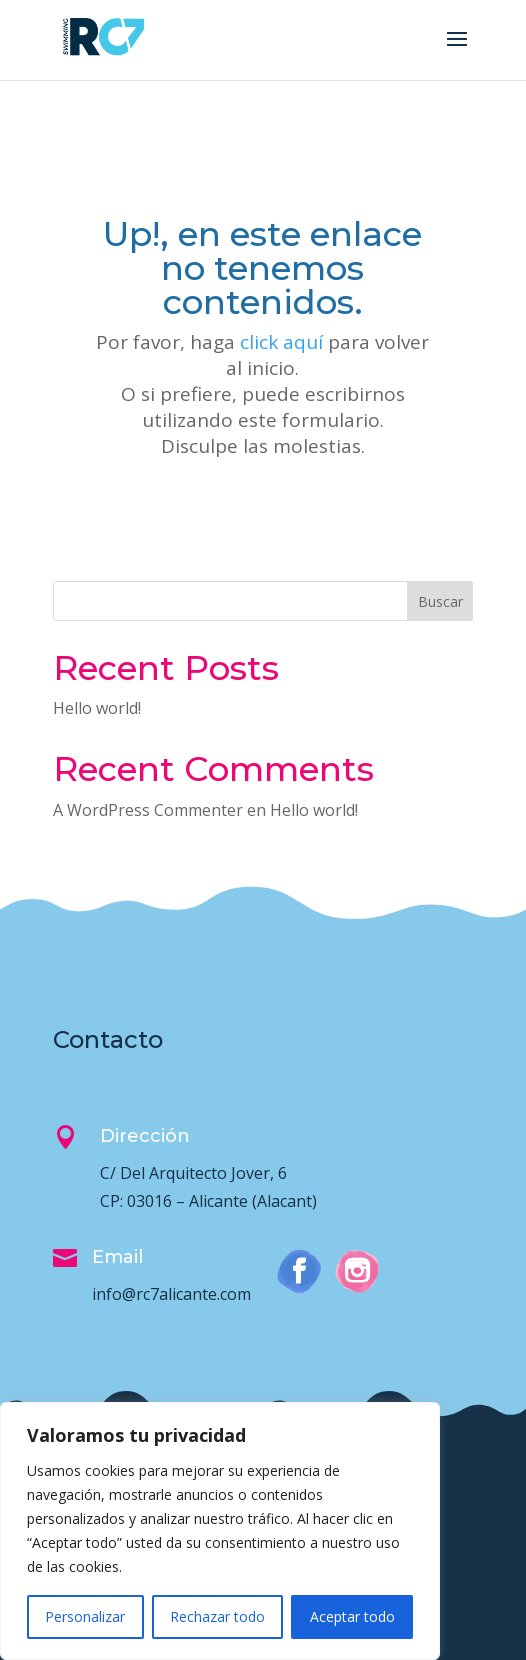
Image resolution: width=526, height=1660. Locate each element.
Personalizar (85, 1616)
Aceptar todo (352, 1616)
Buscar (440, 601)
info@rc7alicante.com (171, 1294)
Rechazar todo (217, 1616)
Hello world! (97, 708)
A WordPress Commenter (148, 810)
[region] (220, 1531)
